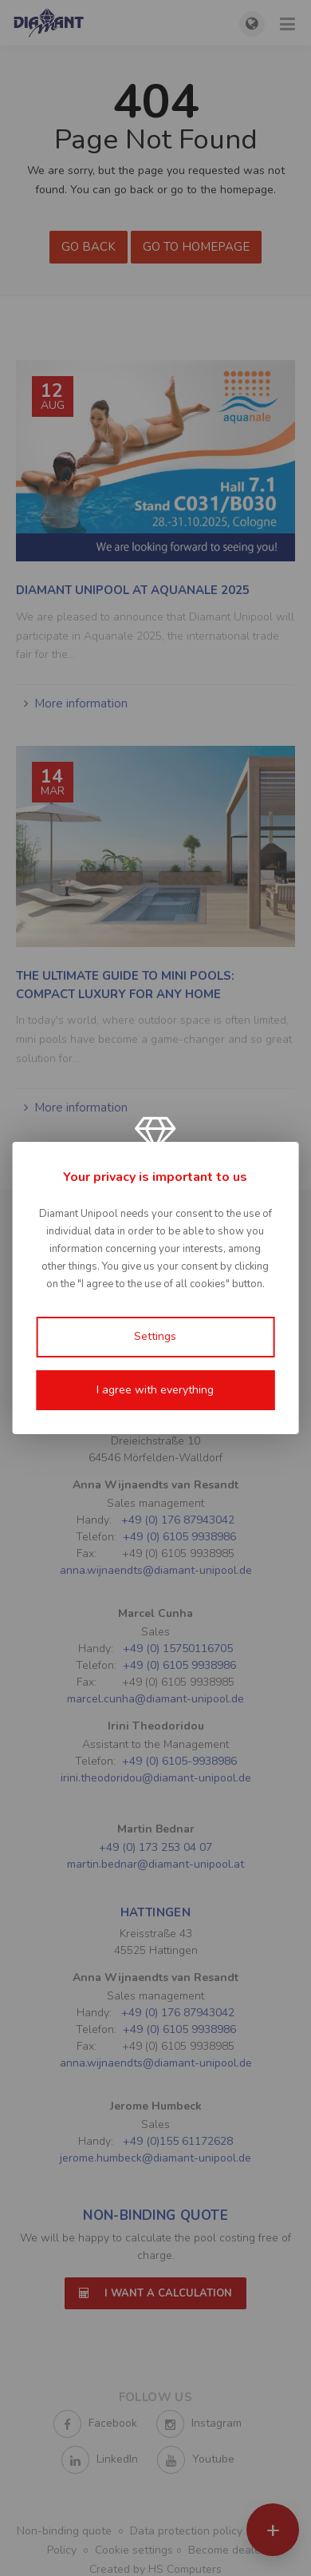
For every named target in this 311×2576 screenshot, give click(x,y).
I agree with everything (155, 1389)
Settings (155, 1336)
